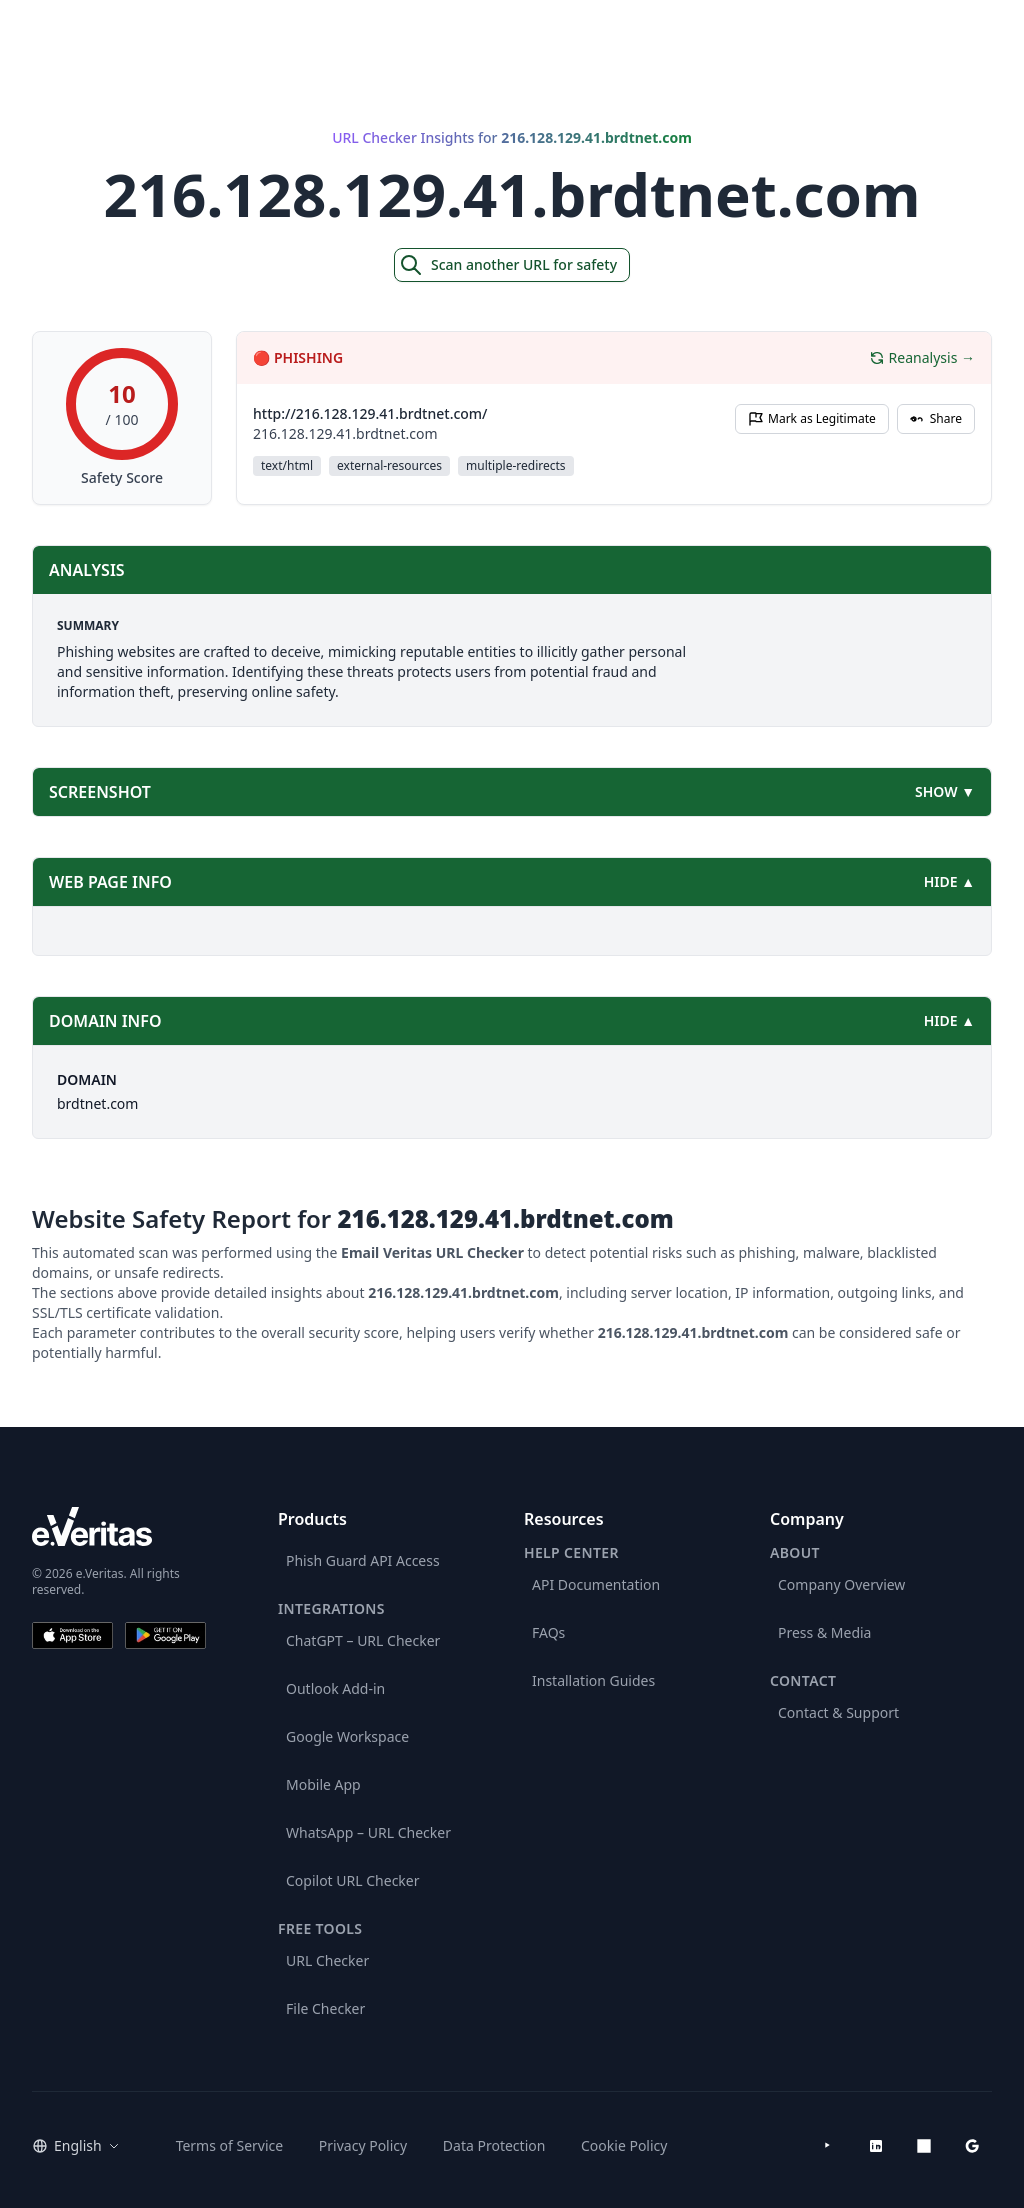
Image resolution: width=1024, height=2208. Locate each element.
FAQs (548, 1632)
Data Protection (494, 2145)
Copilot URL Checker (353, 1880)
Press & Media (824, 1632)
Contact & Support (838, 1712)
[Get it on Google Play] (165, 1635)
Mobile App (323, 1784)
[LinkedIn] (876, 2146)
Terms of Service (230, 2145)
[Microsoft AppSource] (924, 2146)
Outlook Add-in (335, 1688)
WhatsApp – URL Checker (368, 1832)
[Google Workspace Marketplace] (972, 2146)
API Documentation (596, 1584)
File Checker (325, 2008)
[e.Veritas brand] (119, 1526)
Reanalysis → (922, 357)
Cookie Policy (624, 2145)
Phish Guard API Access (363, 1560)
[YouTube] (828, 2146)
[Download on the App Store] (72, 1635)
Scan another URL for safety (508, 265)
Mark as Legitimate (812, 418)
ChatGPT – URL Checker (363, 1640)
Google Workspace (347, 1736)
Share (936, 418)
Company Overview (841, 1584)
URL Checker (327, 1960)
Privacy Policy (363, 2145)
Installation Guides (593, 1680)
